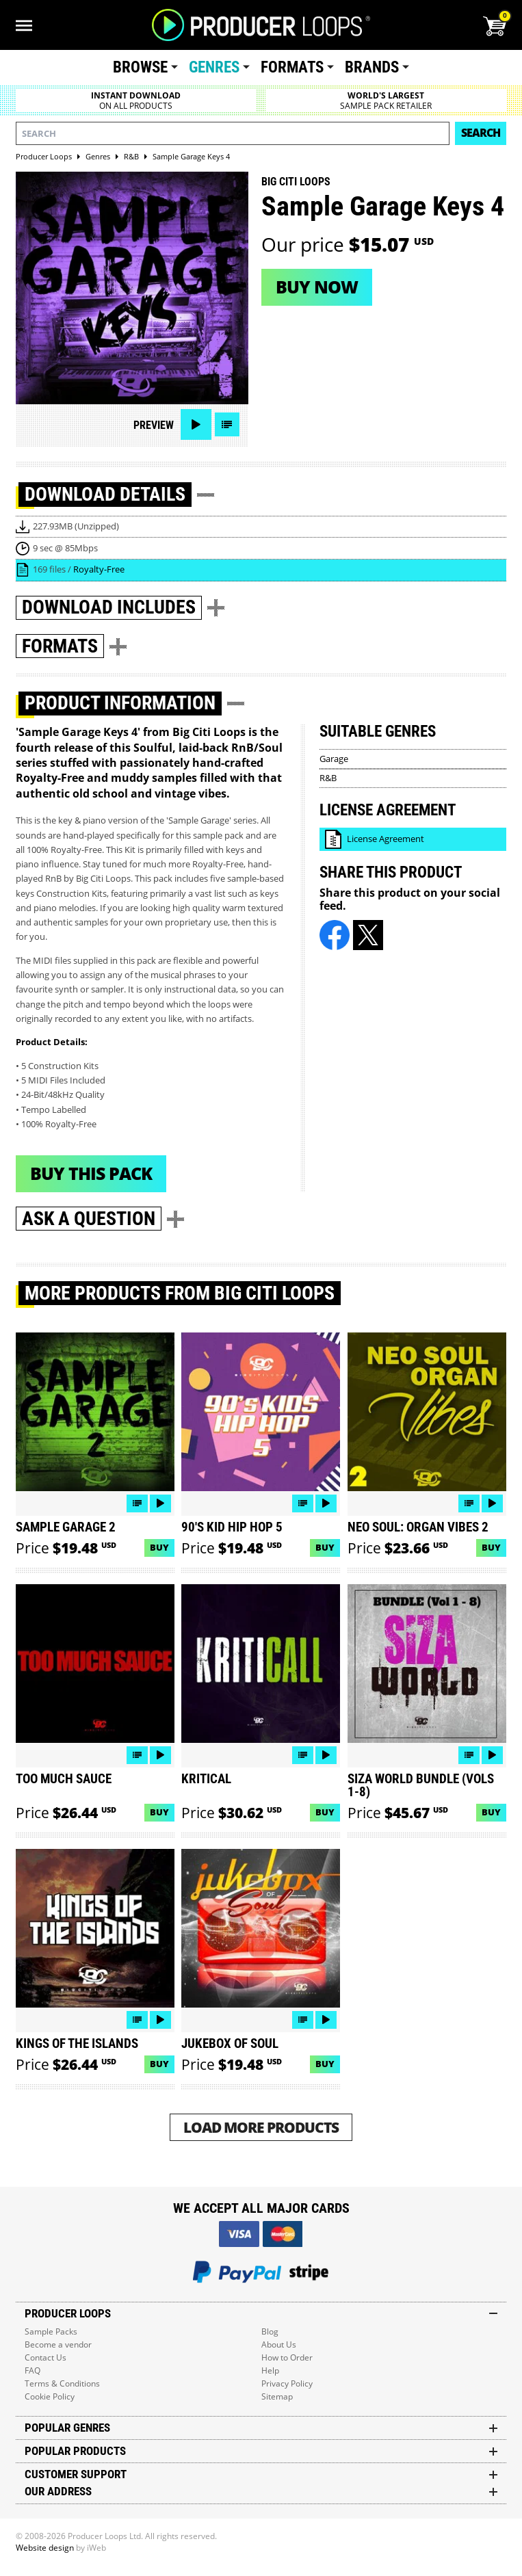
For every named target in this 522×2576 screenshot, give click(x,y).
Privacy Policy (287, 2383)
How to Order (287, 2357)
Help (270, 2370)
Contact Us (45, 2357)
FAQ (32, 2370)
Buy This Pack (91, 1173)
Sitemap (277, 2396)
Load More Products (261, 2127)
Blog (269, 2331)
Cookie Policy (50, 2396)
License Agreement (385, 838)
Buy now (317, 286)
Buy (159, 1547)
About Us (278, 2344)
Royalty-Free (99, 569)
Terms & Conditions (62, 2383)
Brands (372, 67)
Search (480, 132)
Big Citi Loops (295, 181)
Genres (214, 67)
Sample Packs (51, 2331)
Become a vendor (58, 2344)
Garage (333, 758)
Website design (45, 2547)
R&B (328, 778)
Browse (140, 67)
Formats (292, 67)
